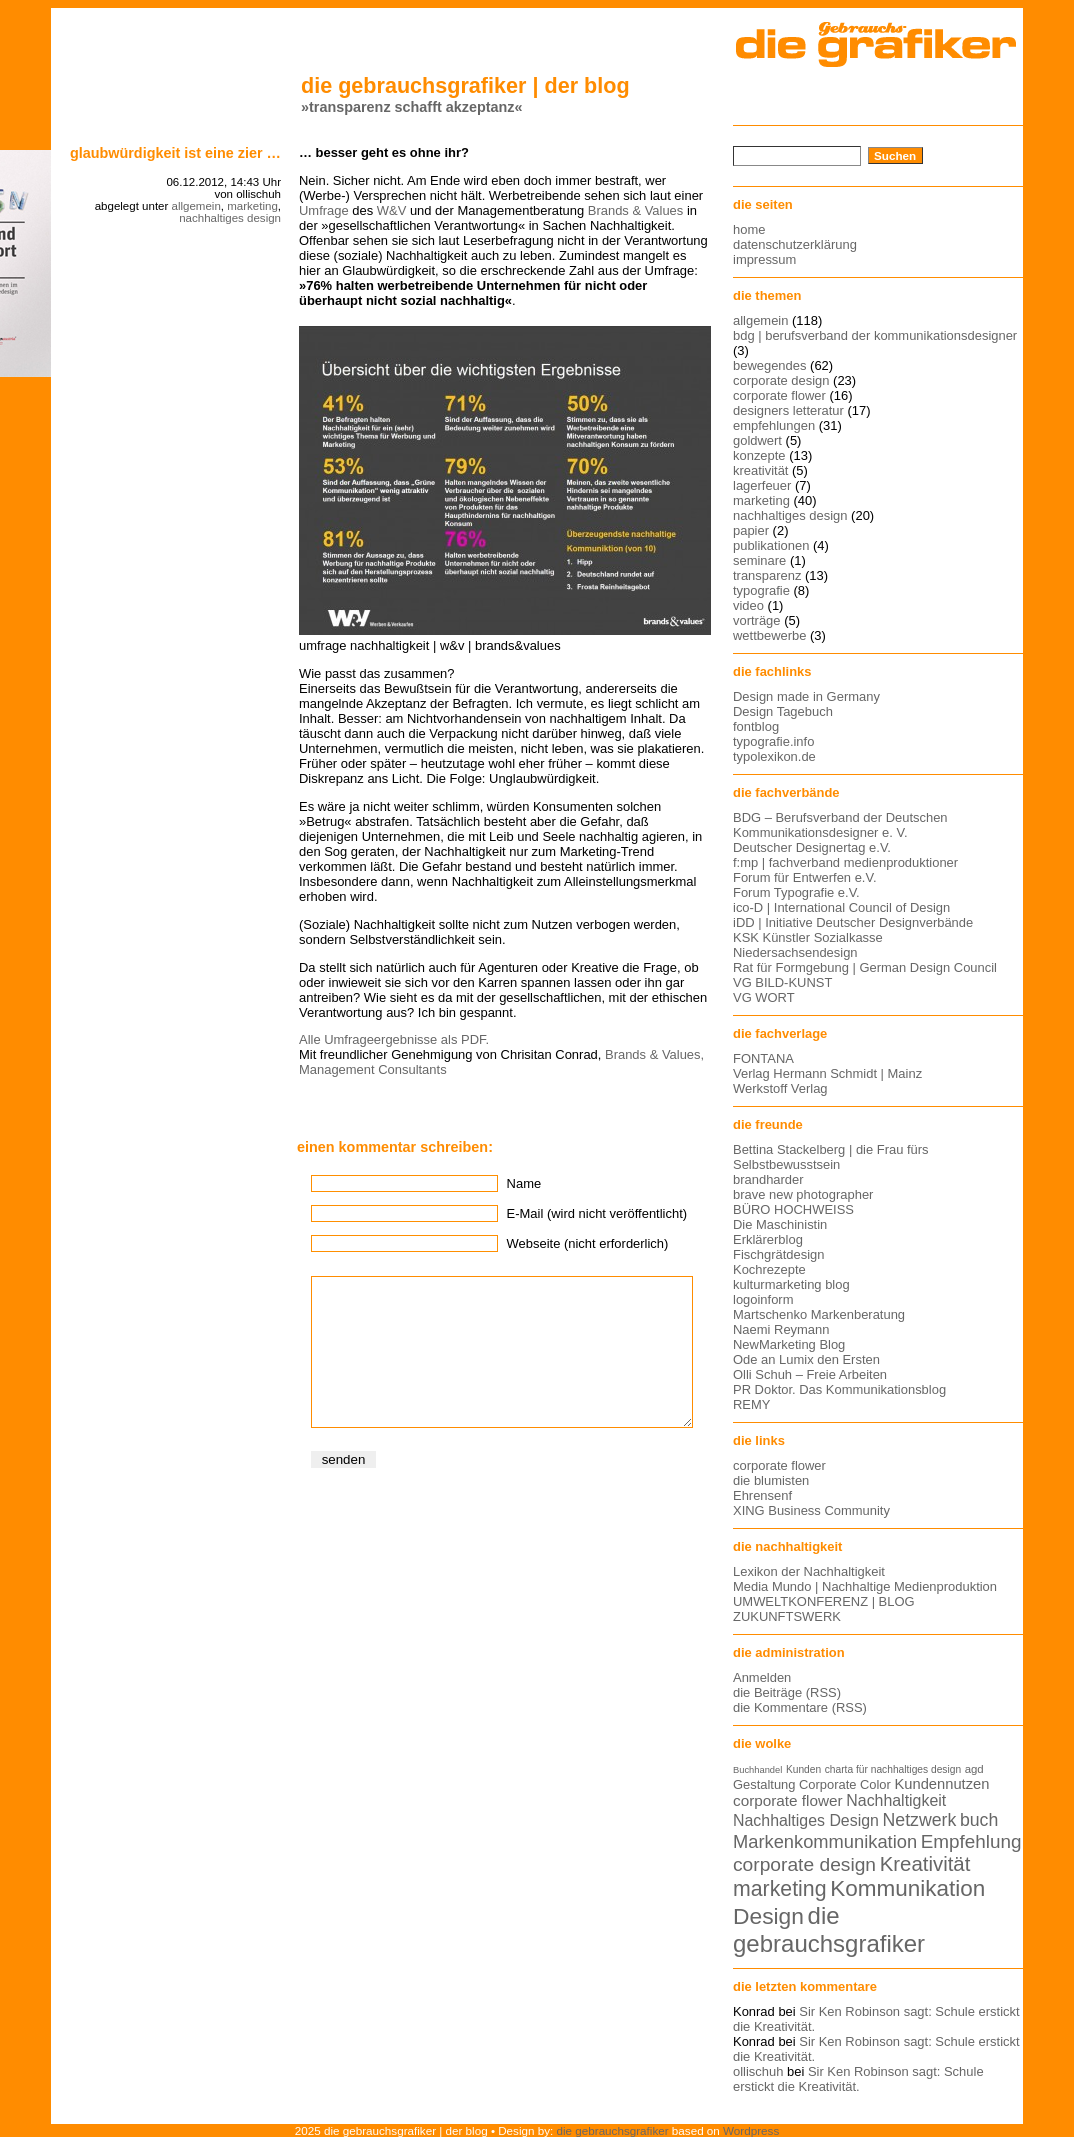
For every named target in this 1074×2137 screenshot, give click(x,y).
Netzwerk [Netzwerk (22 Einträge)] (920, 1820)
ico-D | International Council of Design (841, 907)
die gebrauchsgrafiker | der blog (465, 85)
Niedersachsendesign (795, 952)
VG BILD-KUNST (782, 982)
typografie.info (773, 741)
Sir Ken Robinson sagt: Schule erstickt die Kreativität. (858, 2079)
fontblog (756, 726)
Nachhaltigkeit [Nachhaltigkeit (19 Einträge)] (896, 1800)
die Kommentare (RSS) (800, 1707)
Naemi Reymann (781, 1329)
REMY (751, 1404)
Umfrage (324, 210)
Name (524, 1183)
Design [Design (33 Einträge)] (768, 1916)
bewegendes (769, 365)
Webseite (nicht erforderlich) (588, 1243)
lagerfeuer (762, 485)
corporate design (781, 380)
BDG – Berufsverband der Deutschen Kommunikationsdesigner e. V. (840, 825)
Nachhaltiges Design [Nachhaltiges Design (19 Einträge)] (806, 1820)
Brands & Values (636, 210)
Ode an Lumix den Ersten (806, 1359)
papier (751, 530)
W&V (392, 210)
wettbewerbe (769, 635)
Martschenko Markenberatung (819, 1314)
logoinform (763, 1299)
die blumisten (771, 1480)
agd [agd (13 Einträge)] (974, 1769)
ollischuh (758, 2071)
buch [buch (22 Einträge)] (979, 1820)
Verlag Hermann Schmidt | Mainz (827, 1073)
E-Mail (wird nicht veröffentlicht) (597, 1213)
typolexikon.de (774, 756)
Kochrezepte (769, 1269)
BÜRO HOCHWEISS (793, 1209)
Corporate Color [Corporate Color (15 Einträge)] (845, 1784)
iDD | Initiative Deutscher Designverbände (853, 922)
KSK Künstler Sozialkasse (808, 937)
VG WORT (764, 997)
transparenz (767, 575)
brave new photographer (803, 1194)
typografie (761, 590)
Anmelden (762, 1677)
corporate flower (779, 395)
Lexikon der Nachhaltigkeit (809, 1571)
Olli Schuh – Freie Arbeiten (810, 1374)
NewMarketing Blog (789, 1344)
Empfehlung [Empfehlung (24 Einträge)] (971, 1841)
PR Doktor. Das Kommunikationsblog (839, 1389)
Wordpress (751, 2130)
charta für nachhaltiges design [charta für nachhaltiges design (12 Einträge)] (893, 1769)
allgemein (196, 206)
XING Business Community (811, 1510)
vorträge (757, 620)
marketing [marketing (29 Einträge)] (780, 1889)
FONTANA (763, 1058)
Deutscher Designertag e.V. (812, 847)
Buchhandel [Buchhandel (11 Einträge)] (757, 1770)
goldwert (757, 440)
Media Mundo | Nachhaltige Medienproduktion (865, 1586)
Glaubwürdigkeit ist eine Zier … (175, 153)
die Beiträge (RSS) (787, 1692)
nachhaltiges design (230, 218)
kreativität (760, 470)
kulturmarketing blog (791, 1284)
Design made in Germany (806, 696)
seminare (759, 560)
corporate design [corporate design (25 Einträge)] (804, 1864)
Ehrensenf (762, 1495)
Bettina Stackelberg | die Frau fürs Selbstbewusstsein (831, 1157)
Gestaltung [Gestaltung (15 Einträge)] (764, 1784)
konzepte (759, 455)
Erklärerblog (768, 1239)
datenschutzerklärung (795, 244)
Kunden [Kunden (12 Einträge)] (803, 1769)
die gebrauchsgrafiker (613, 2130)
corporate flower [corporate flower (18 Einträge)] (788, 1800)
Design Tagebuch (783, 711)
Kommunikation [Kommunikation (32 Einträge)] (907, 1888)
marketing (252, 206)
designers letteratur (788, 410)
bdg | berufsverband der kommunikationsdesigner (875, 335)
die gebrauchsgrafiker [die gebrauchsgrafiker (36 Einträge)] (829, 1929)
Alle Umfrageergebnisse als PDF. (394, 1039)
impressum (764, 259)
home (749, 229)
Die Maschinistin (780, 1224)
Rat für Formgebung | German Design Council (865, 967)
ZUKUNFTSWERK (787, 1616)
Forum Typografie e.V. (796, 892)
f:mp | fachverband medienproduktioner (845, 862)
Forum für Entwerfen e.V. (805, 877)
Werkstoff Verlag (780, 1088)
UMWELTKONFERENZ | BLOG (824, 1601)
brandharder (768, 1179)
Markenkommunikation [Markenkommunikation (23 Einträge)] (825, 1841)
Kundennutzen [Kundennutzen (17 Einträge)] (941, 1784)
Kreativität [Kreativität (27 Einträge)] (925, 1864)
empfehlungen (774, 425)
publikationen (771, 545)
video (748, 605)
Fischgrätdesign (778, 1254)
